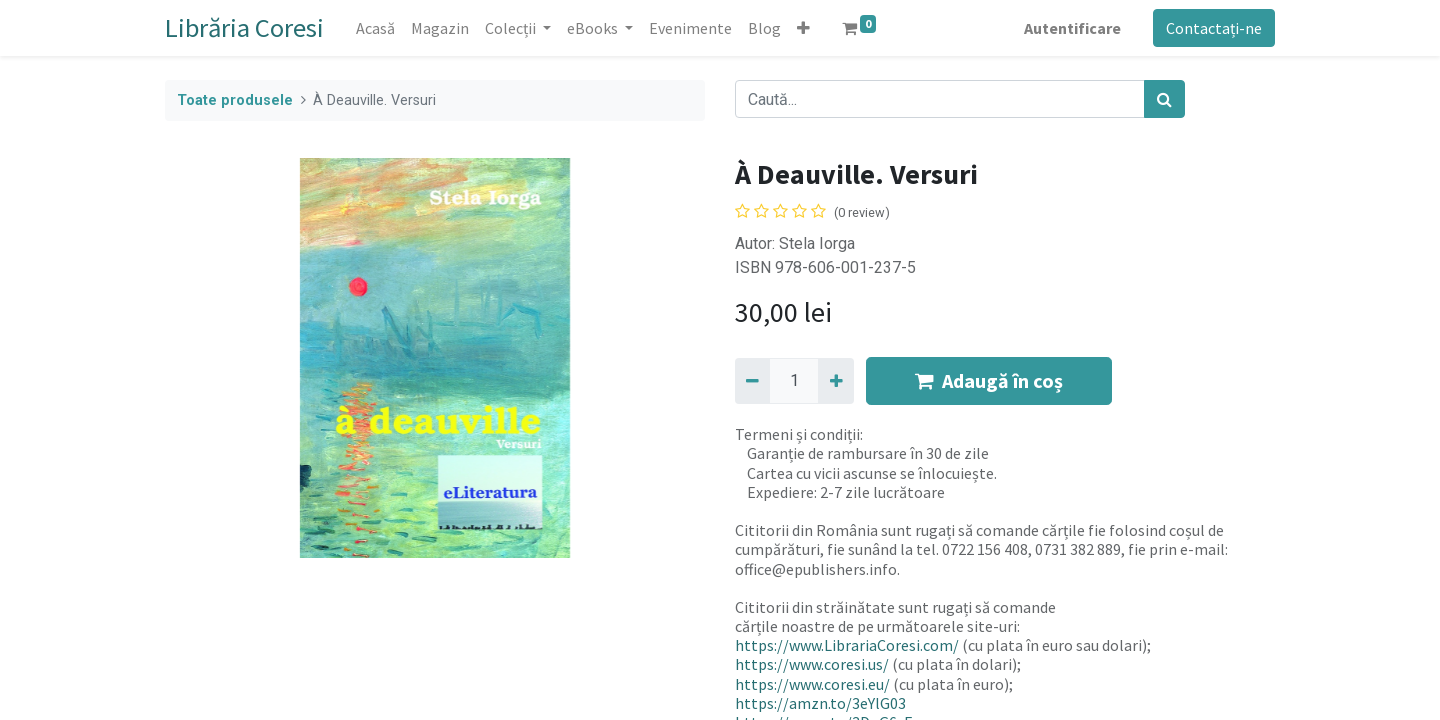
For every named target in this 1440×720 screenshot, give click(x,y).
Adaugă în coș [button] (989, 380)
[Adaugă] (835, 381)
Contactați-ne (1214, 28)
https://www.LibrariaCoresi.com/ (847, 645)
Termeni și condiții (797, 434)
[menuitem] (375, 28)
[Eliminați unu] (752, 381)
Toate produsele (235, 100)
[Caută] (1164, 99)
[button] (803, 28)
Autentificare (1072, 28)
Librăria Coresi (244, 27)
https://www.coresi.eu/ (812, 684)
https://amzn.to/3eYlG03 (820, 703)
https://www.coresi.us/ (812, 664)
